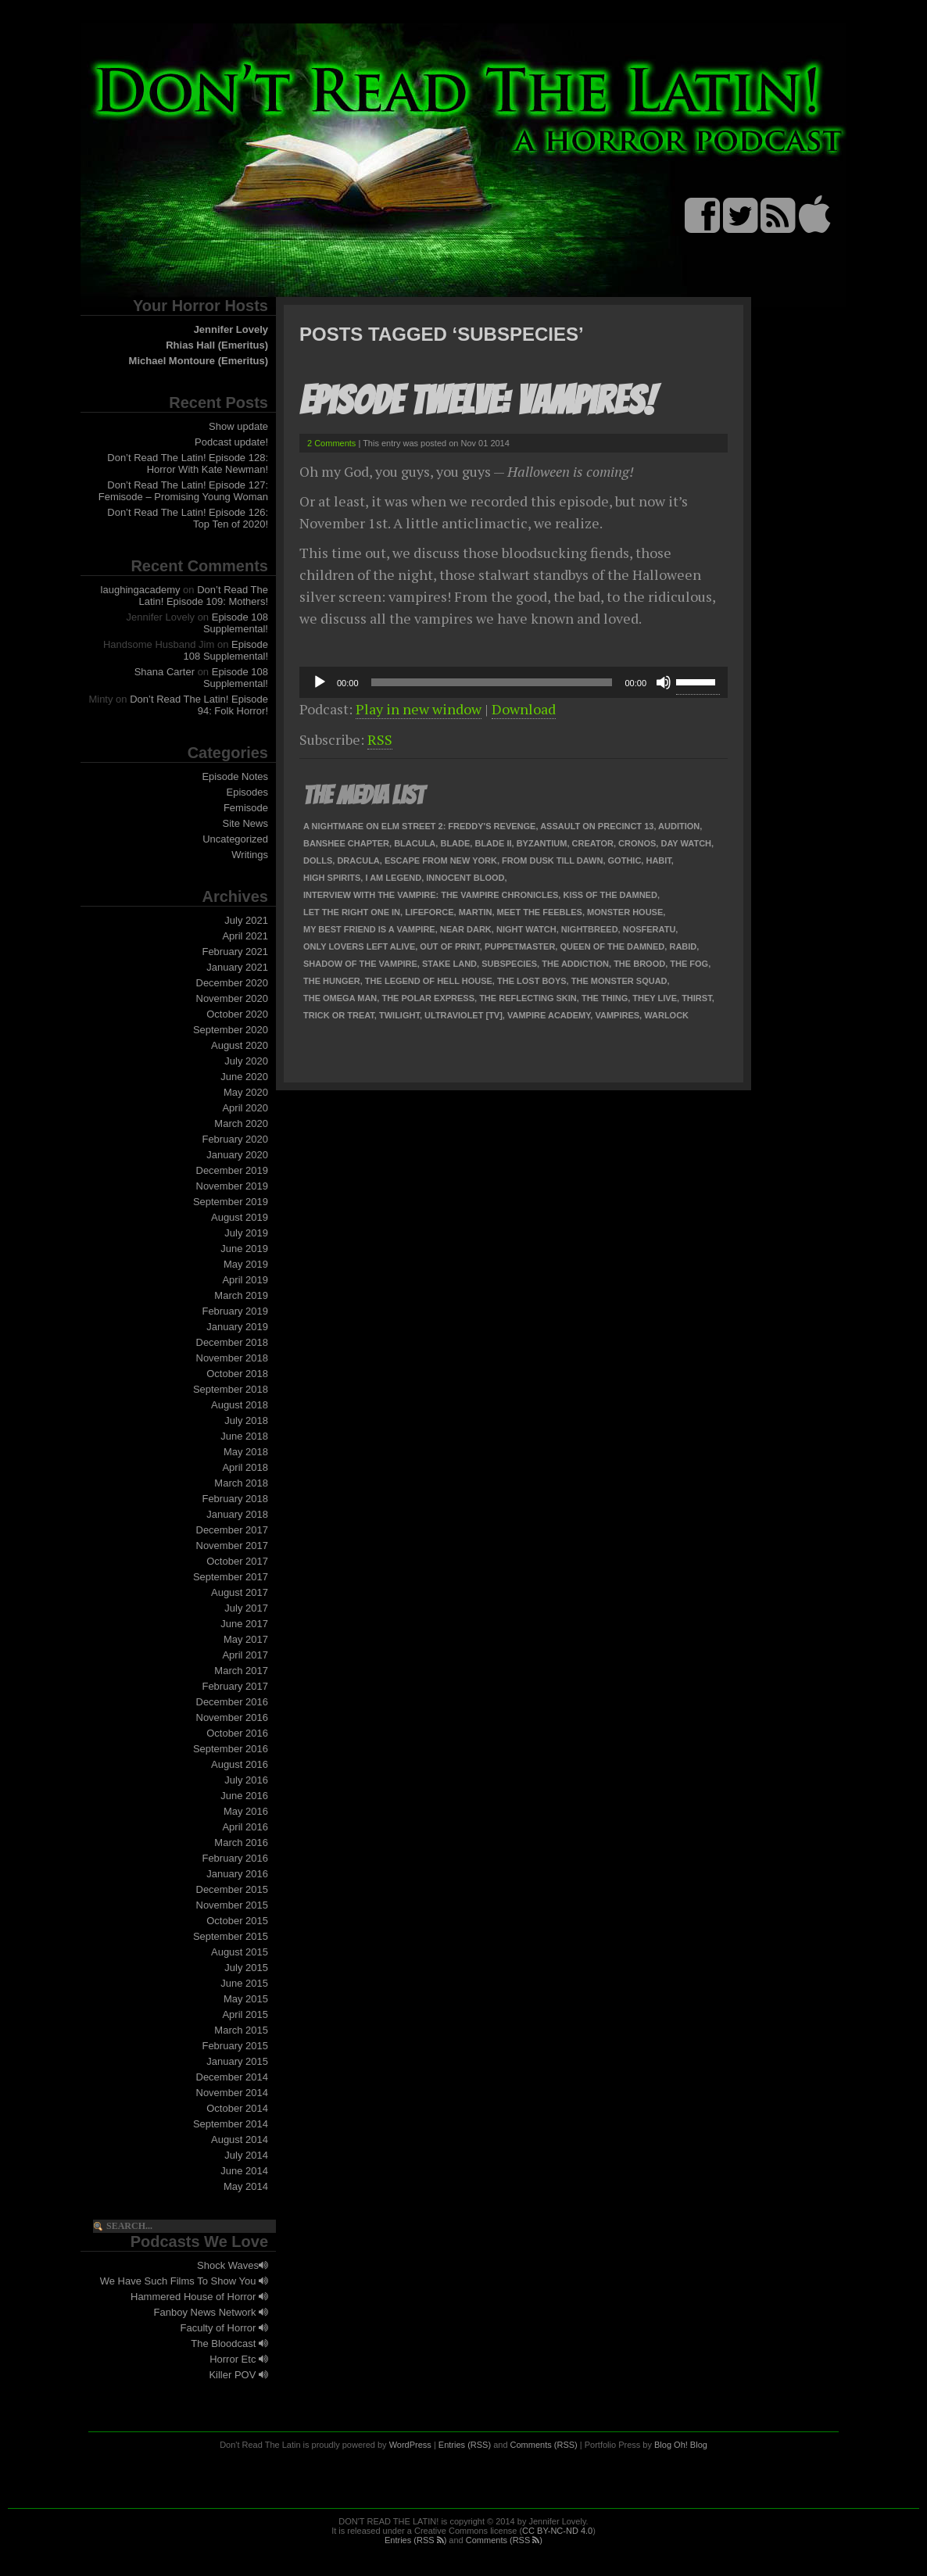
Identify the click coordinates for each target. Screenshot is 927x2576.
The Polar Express (427, 998)
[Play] (319, 682)
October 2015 (237, 1921)
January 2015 (237, 2061)
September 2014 (230, 2124)
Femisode (246, 808)
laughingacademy (141, 590)
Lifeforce (429, 912)
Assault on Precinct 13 (596, 826)
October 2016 (237, 1733)
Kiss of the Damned (610, 895)
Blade (455, 843)
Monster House (625, 912)
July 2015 (246, 1967)
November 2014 (232, 2092)
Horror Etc (238, 2359)
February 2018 (235, 1498)
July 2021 (246, 920)
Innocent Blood (465, 877)
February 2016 (235, 1858)
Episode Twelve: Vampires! (477, 400)
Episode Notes (235, 776)
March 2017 (241, 1670)
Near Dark (466, 929)
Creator (593, 843)
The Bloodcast (229, 2343)
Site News (245, 823)
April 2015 (245, 2014)
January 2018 (237, 1514)
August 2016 (239, 1764)
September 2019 (230, 1202)
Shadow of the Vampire (360, 963)
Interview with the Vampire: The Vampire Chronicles (430, 895)
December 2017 (232, 1530)
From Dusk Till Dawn (552, 860)
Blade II (492, 843)
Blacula (414, 843)
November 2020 (232, 998)
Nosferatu (649, 929)
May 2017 (246, 1639)
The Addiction (575, 963)
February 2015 (235, 2046)
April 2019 (245, 1280)
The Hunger (331, 981)
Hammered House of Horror (199, 2296)
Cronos (637, 843)
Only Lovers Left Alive (359, 946)
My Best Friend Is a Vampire (369, 929)
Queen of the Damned (612, 946)
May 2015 (246, 1999)
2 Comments (331, 443)
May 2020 (246, 1092)
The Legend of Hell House (428, 981)
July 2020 (246, 1061)
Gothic (625, 860)
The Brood (639, 963)
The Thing (605, 998)
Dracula (358, 860)
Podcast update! (231, 442)
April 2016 (245, 1827)
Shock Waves (232, 2265)
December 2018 (232, 1342)
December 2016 (232, 1702)
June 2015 (244, 1983)
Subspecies (509, 963)
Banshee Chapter (346, 843)
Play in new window (418, 708)
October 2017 (237, 1561)
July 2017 (246, 1608)
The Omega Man (340, 998)
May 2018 (246, 1452)
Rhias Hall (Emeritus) (217, 345)
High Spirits (331, 877)
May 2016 (246, 1811)
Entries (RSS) (464, 2444)
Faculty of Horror (224, 2328)
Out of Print (449, 946)
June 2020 (244, 1076)
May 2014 (246, 2186)
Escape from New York (441, 860)
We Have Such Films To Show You (184, 2281)
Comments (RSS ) (504, 2540)
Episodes (247, 792)
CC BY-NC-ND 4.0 (557, 2530)
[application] (513, 682)
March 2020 (241, 1123)
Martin (475, 912)
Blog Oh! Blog (680, 2444)
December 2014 (232, 2077)
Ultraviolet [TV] (463, 1015)
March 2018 (241, 1483)
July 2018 (246, 1420)
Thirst (697, 998)
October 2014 (237, 2108)
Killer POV (238, 2375)
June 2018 (244, 1436)
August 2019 (239, 1217)
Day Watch (685, 843)
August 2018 (239, 1405)
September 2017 (230, 1577)
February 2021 (235, 951)
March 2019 (241, 1295)
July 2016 (246, 1780)
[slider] (492, 682)
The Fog (689, 963)
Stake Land (449, 963)
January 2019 (237, 1327)
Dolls (317, 860)
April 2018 (245, 1467)
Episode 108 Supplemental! (235, 623)
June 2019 (244, 1248)
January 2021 (237, 967)
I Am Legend (393, 877)
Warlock (666, 1015)
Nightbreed (589, 929)
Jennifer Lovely (231, 329)
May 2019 (246, 1264)
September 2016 (230, 1749)
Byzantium (542, 843)
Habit (658, 860)
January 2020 (237, 1155)
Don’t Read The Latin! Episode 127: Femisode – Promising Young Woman (183, 491)
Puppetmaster (520, 946)
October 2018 (237, 1373)
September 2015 (230, 1936)
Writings (249, 854)
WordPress (410, 2444)
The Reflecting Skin (528, 998)
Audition (679, 826)
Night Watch (526, 929)
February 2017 (235, 1686)
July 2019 (246, 1233)
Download (524, 708)
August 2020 (239, 1045)
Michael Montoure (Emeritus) (198, 361)
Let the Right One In (351, 912)
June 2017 (244, 1624)
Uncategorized (235, 839)
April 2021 (245, 936)
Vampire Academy (548, 1015)
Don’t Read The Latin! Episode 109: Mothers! (204, 595)
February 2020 (235, 1139)
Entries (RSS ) (415, 2540)
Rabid (682, 946)
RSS (379, 739)
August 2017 (239, 1592)
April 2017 (245, 1655)
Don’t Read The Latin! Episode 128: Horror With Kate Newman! (187, 463)
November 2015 (232, 1905)
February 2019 (235, 1311)
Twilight (399, 1015)
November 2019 (232, 1186)
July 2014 (246, 2155)
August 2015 (239, 1952)
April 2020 (245, 1108)
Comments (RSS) (544, 2444)
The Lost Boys (532, 981)
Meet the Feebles (539, 912)
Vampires (617, 1015)
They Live (654, 998)
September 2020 (230, 1030)
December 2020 (232, 983)
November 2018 (232, 1358)
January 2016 (237, 1874)
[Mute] (663, 682)
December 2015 (232, 1889)
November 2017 (232, 1545)
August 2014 (239, 2139)
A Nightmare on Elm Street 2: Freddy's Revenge (419, 826)
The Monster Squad (619, 981)
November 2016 (232, 1717)
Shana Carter (164, 672)
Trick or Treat (338, 1015)
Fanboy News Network (211, 2312)
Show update (238, 426)
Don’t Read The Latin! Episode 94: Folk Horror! (199, 705)
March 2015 (241, 2030)
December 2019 (232, 1170)
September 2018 (230, 1389)
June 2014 (244, 2171)
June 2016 (244, 1795)
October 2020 (237, 1014)
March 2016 (241, 1842)
